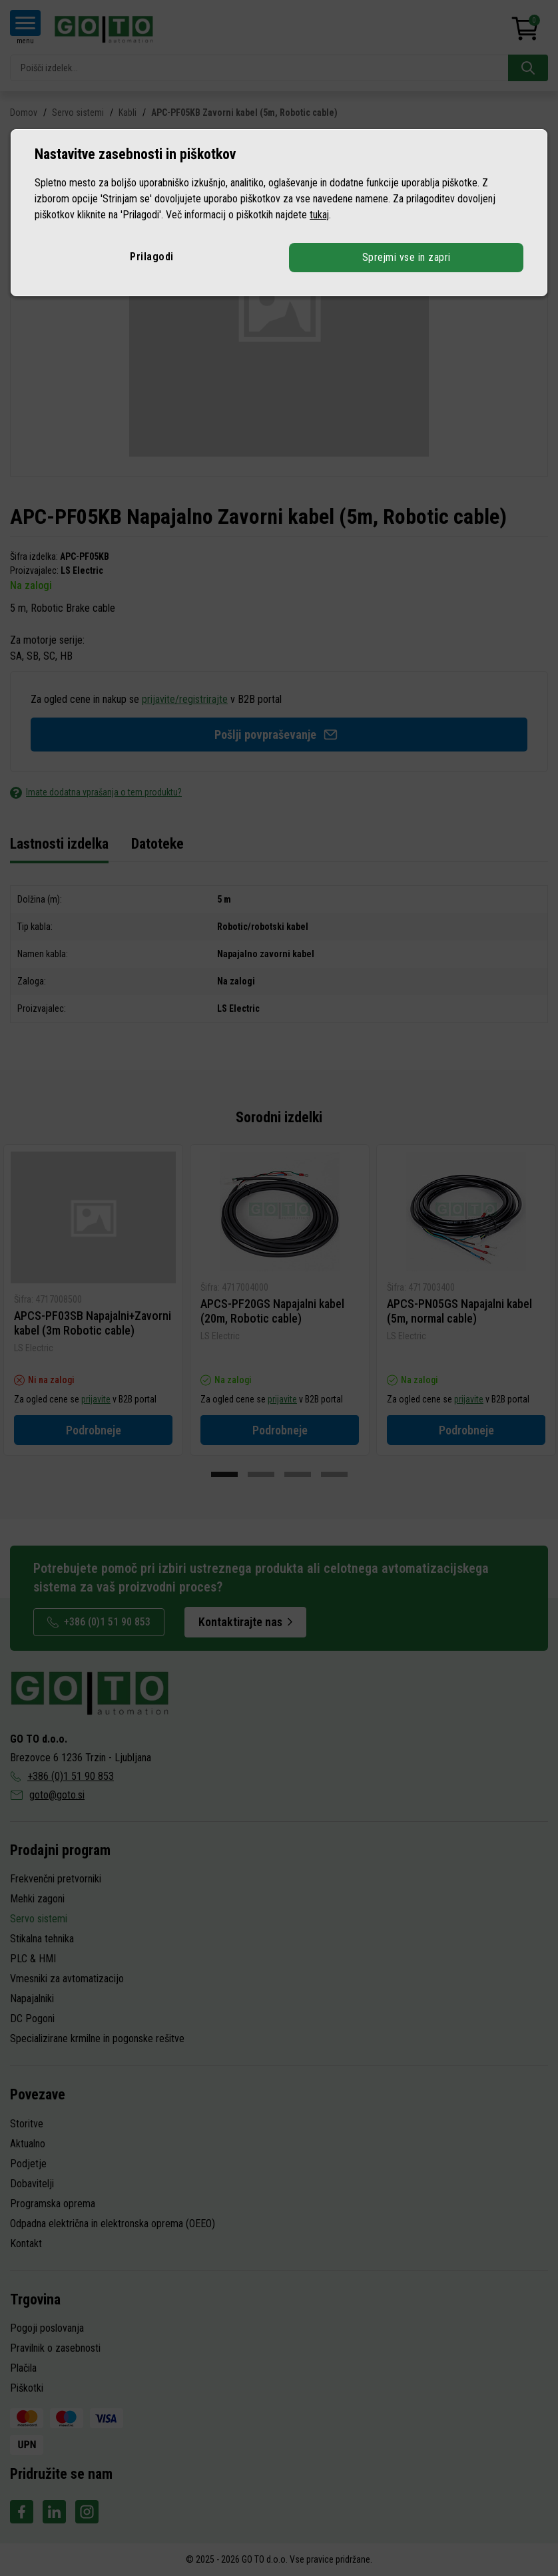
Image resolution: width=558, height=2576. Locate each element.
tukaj (320, 214)
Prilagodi (152, 256)
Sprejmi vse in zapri (406, 257)
